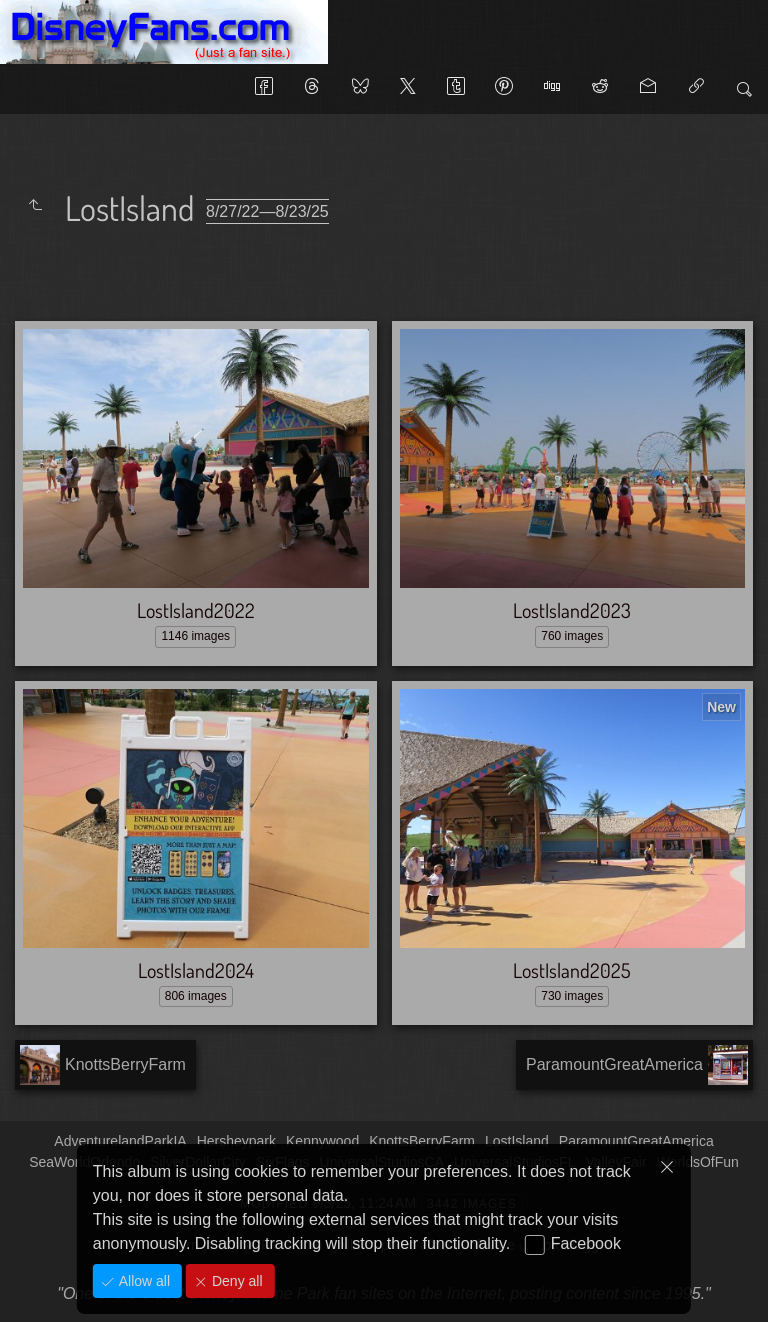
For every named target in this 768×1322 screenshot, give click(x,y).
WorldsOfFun (698, 1162)
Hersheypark (236, 1141)
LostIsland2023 (572, 610)
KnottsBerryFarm (422, 1141)
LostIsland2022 (196, 610)
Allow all (142, 1281)
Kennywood (322, 1141)
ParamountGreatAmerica (636, 1141)
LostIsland (517, 1141)
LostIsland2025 (572, 970)
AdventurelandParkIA (120, 1141)
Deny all (235, 1281)
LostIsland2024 (196, 970)
